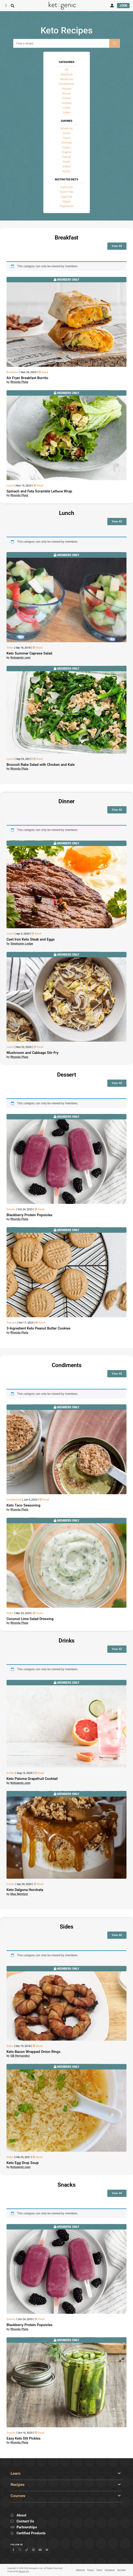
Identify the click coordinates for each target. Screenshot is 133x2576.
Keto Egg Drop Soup (23, 2163)
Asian (66, 133)
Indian (67, 166)
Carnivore (66, 187)
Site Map (121, 2570)
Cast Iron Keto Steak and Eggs (31, 939)
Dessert (66, 88)
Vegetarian (67, 206)
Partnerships (27, 2527)
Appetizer (66, 74)
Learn (15, 2473)
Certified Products (31, 2533)
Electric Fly (24, 2571)
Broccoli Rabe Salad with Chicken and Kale (41, 764)
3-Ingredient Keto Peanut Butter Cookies (38, 1328)
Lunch (67, 107)
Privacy (90, 2570)
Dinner (66, 93)
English (66, 152)
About (21, 2515)
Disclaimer (110, 2570)
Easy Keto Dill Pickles (24, 2438)
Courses (18, 2496)
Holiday (67, 103)
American (66, 128)
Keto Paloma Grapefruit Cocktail (32, 1779)
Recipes (18, 2484)
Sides (66, 112)
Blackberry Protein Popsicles (29, 1215)
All (66, 69)
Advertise (80, 2570)
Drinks (66, 98)
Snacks (11, 1209)
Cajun (66, 138)
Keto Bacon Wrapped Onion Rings (33, 2052)
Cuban (66, 147)
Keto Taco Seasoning (23, 1505)
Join (123, 5)
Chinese (66, 142)
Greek (66, 161)
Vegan (66, 201)
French (66, 157)
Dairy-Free (66, 192)
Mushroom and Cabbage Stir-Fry (32, 1053)
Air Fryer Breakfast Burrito (27, 378)
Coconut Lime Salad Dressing (30, 1619)
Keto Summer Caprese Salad (29, 653)
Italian (67, 171)
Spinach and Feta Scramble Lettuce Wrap (39, 491)
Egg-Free (66, 196)
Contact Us (25, 2521)
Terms (99, 2570)
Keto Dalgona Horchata (25, 1890)
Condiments (66, 84)
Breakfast (66, 79)
